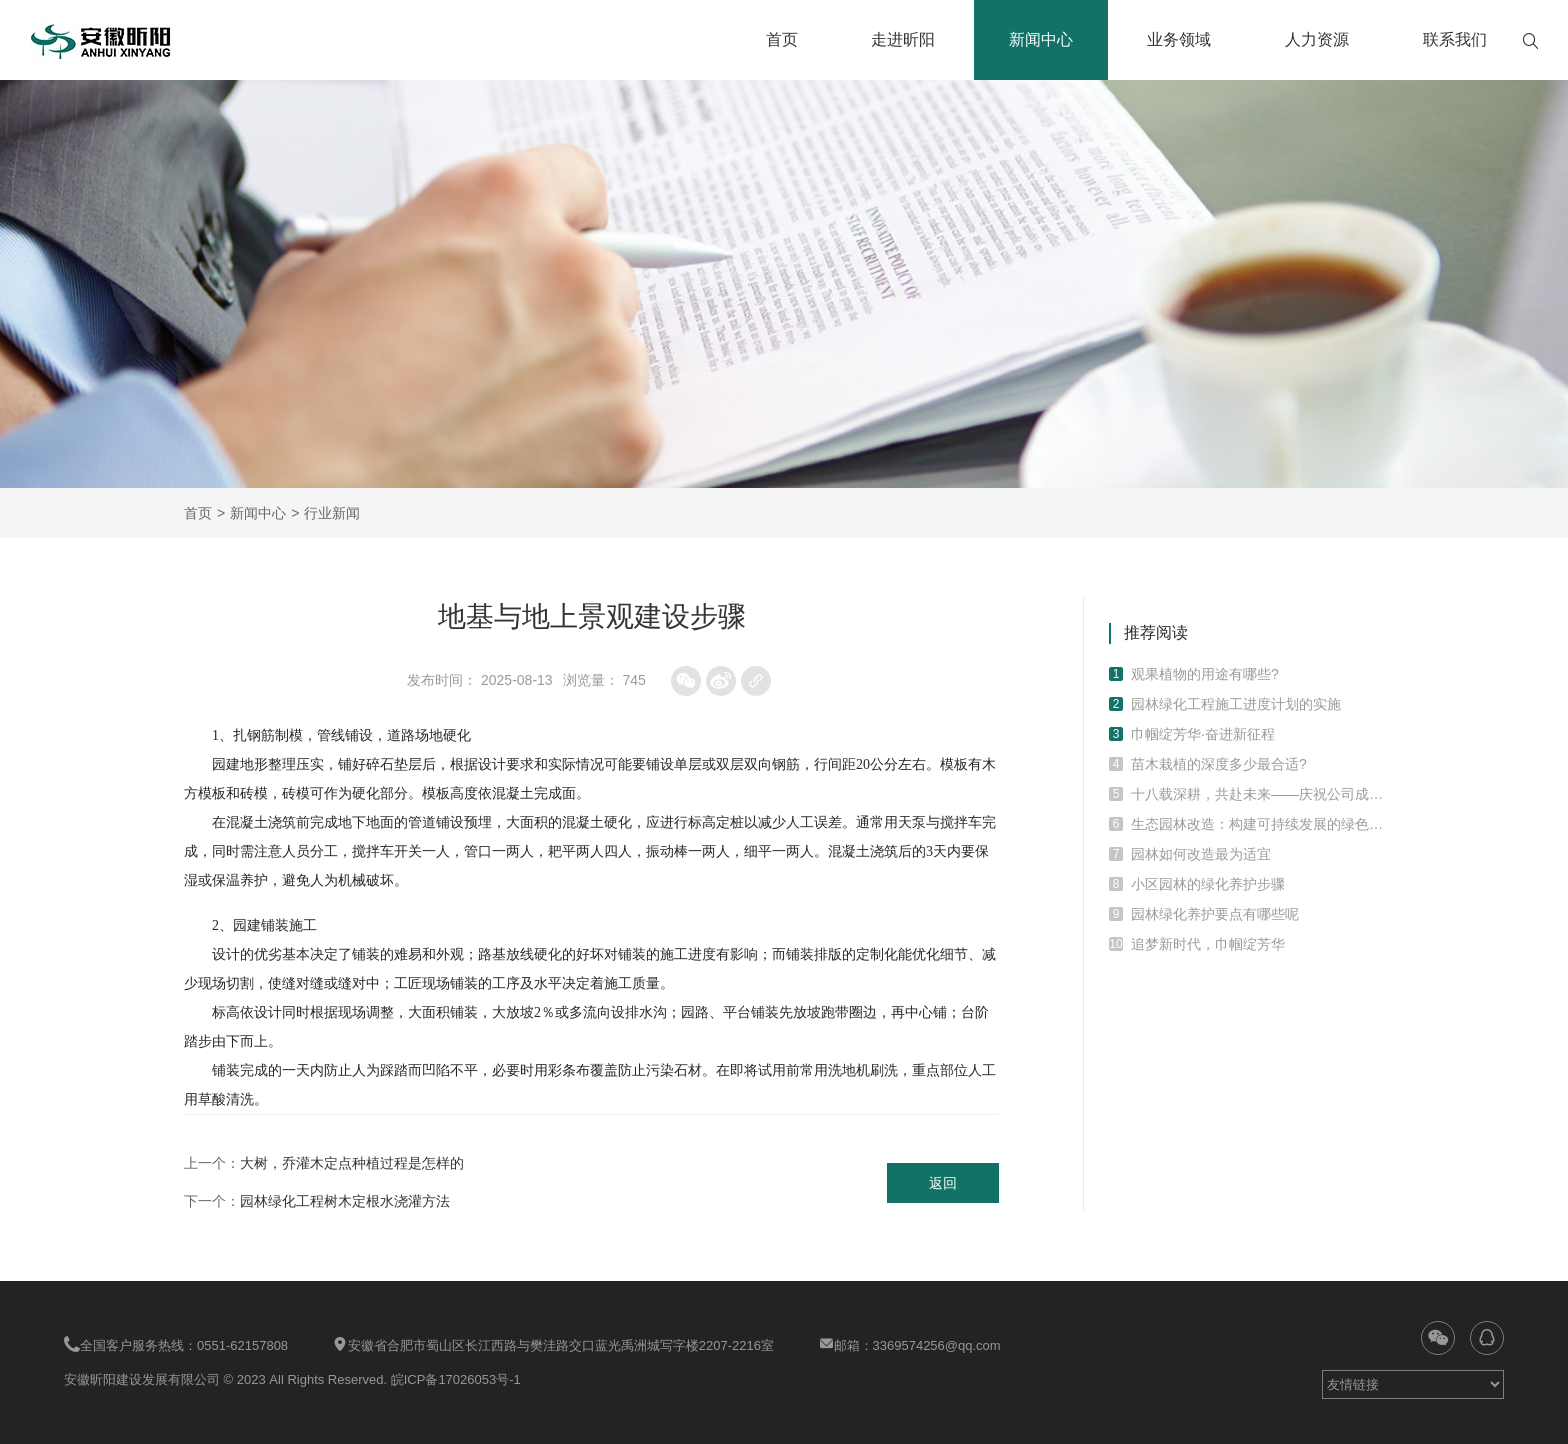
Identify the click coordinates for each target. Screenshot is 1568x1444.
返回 (943, 1183)
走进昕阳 (903, 39)
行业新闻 (332, 513)
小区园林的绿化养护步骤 (1208, 884)
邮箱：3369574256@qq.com (909, 1344)
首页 (782, 39)
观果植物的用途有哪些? (1205, 674)
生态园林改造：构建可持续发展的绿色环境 (1257, 824)
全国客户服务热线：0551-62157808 (176, 1344)
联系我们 (1455, 39)
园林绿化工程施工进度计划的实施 (1236, 704)
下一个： (317, 1201)
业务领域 (1179, 39)
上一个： (324, 1163)
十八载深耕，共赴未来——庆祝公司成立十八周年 (1257, 794)
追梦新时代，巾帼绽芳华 (1208, 944)
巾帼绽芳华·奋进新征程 (1203, 734)
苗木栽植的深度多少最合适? (1219, 764)
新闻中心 (1041, 39)
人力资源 (1317, 39)
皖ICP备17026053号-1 (456, 1379)
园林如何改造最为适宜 (1201, 854)
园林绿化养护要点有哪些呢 (1215, 914)
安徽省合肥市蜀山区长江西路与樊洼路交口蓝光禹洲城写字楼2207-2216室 (553, 1344)
